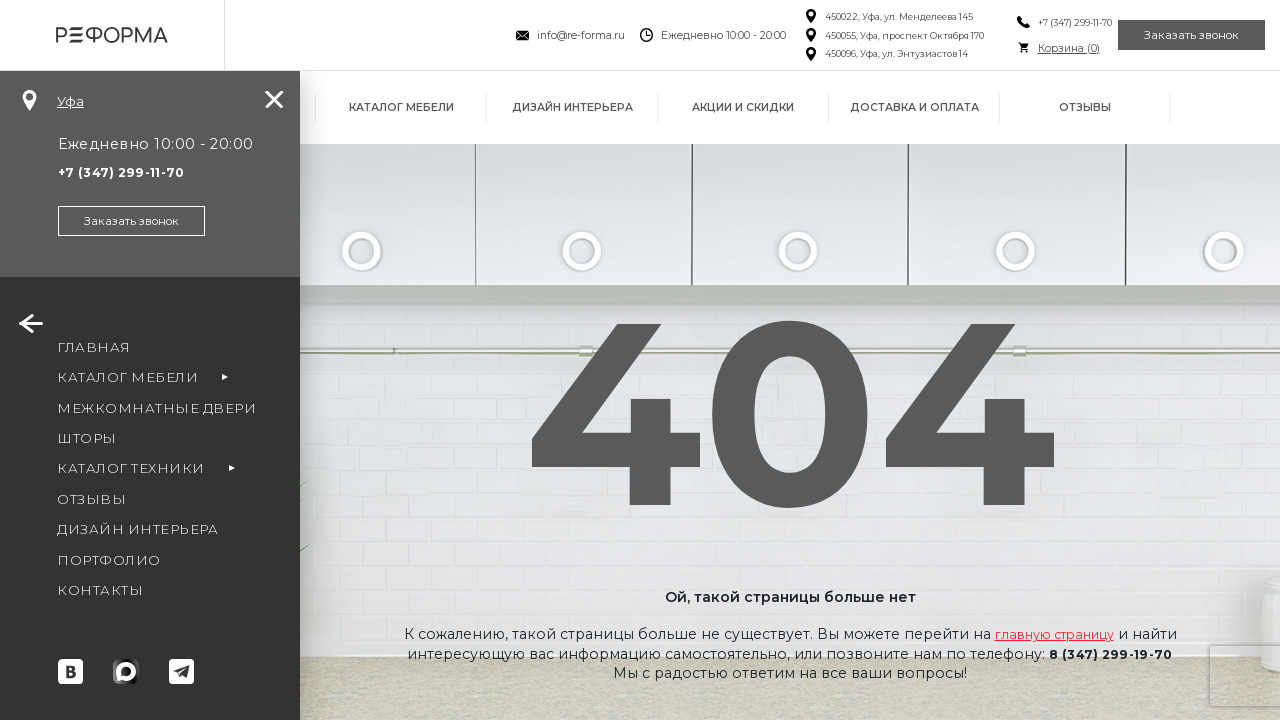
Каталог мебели (401, 107)
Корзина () (1037, 48)
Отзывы (1085, 107)
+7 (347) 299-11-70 (1043, 22)
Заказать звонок (1180, 35)
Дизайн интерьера (572, 107)
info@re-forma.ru (550, 35)
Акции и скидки (743, 107)
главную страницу (1054, 634)
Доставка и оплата (914, 107)
